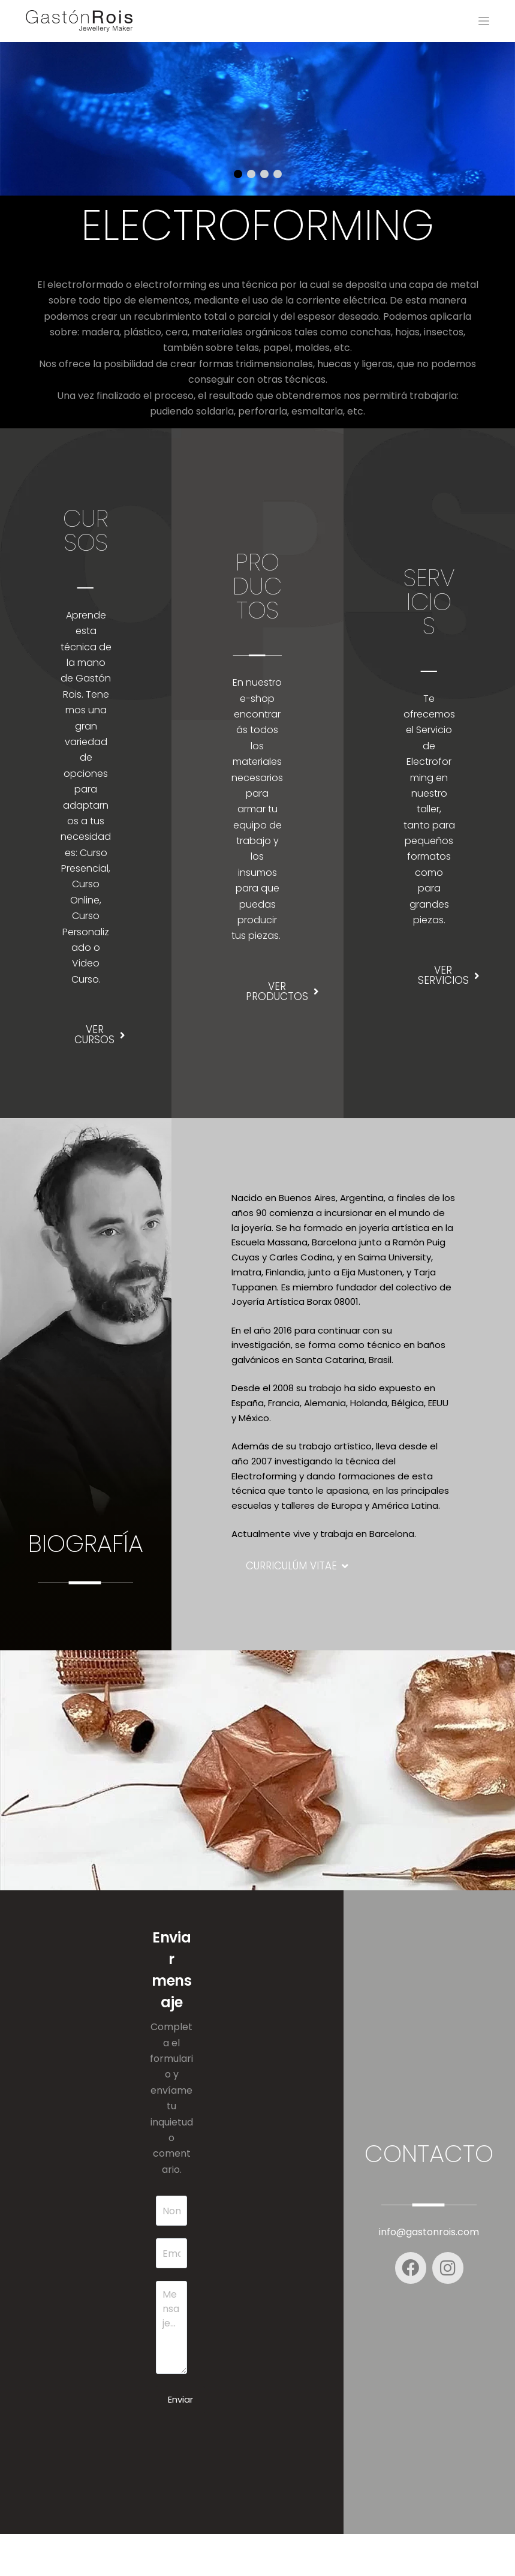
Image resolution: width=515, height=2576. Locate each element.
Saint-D (384, 2555)
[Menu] (483, 21)
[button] (238, 174)
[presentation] (247, 2474)
